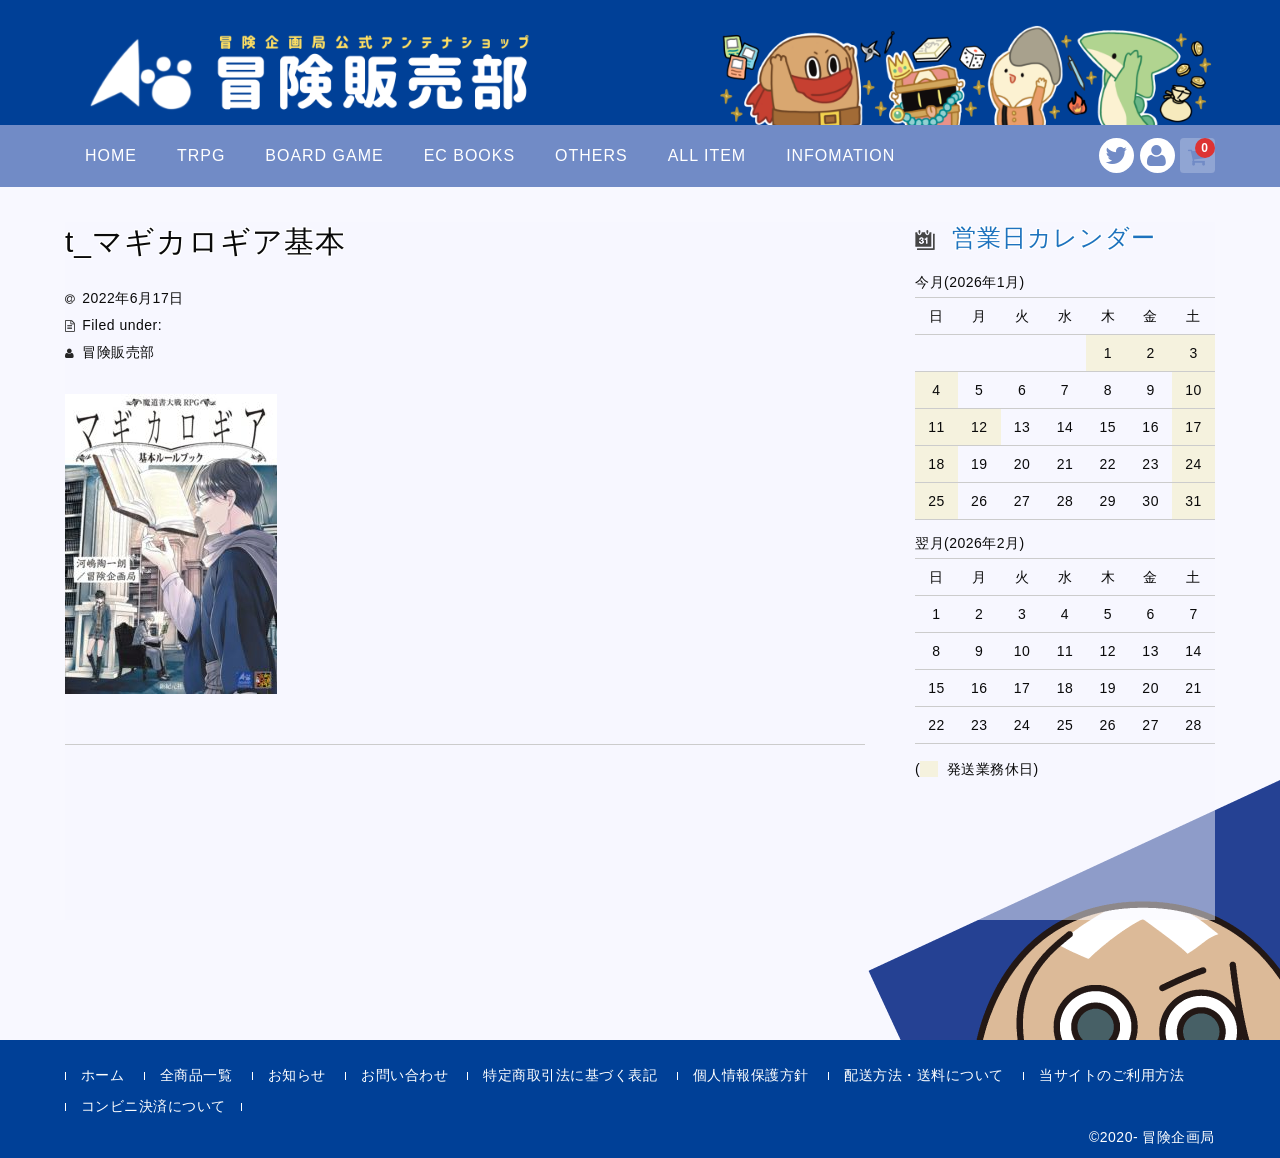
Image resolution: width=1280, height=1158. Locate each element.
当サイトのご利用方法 (1111, 1075)
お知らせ (297, 1075)
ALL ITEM (707, 155)
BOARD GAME (324, 155)
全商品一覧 (196, 1075)
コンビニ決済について (153, 1106)
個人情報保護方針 (751, 1075)
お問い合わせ (404, 1075)
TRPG (201, 155)
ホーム (103, 1075)
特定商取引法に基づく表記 (570, 1075)
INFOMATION (840, 155)
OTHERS (591, 155)
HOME (111, 155)
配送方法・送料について (924, 1075)
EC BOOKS (470, 155)
